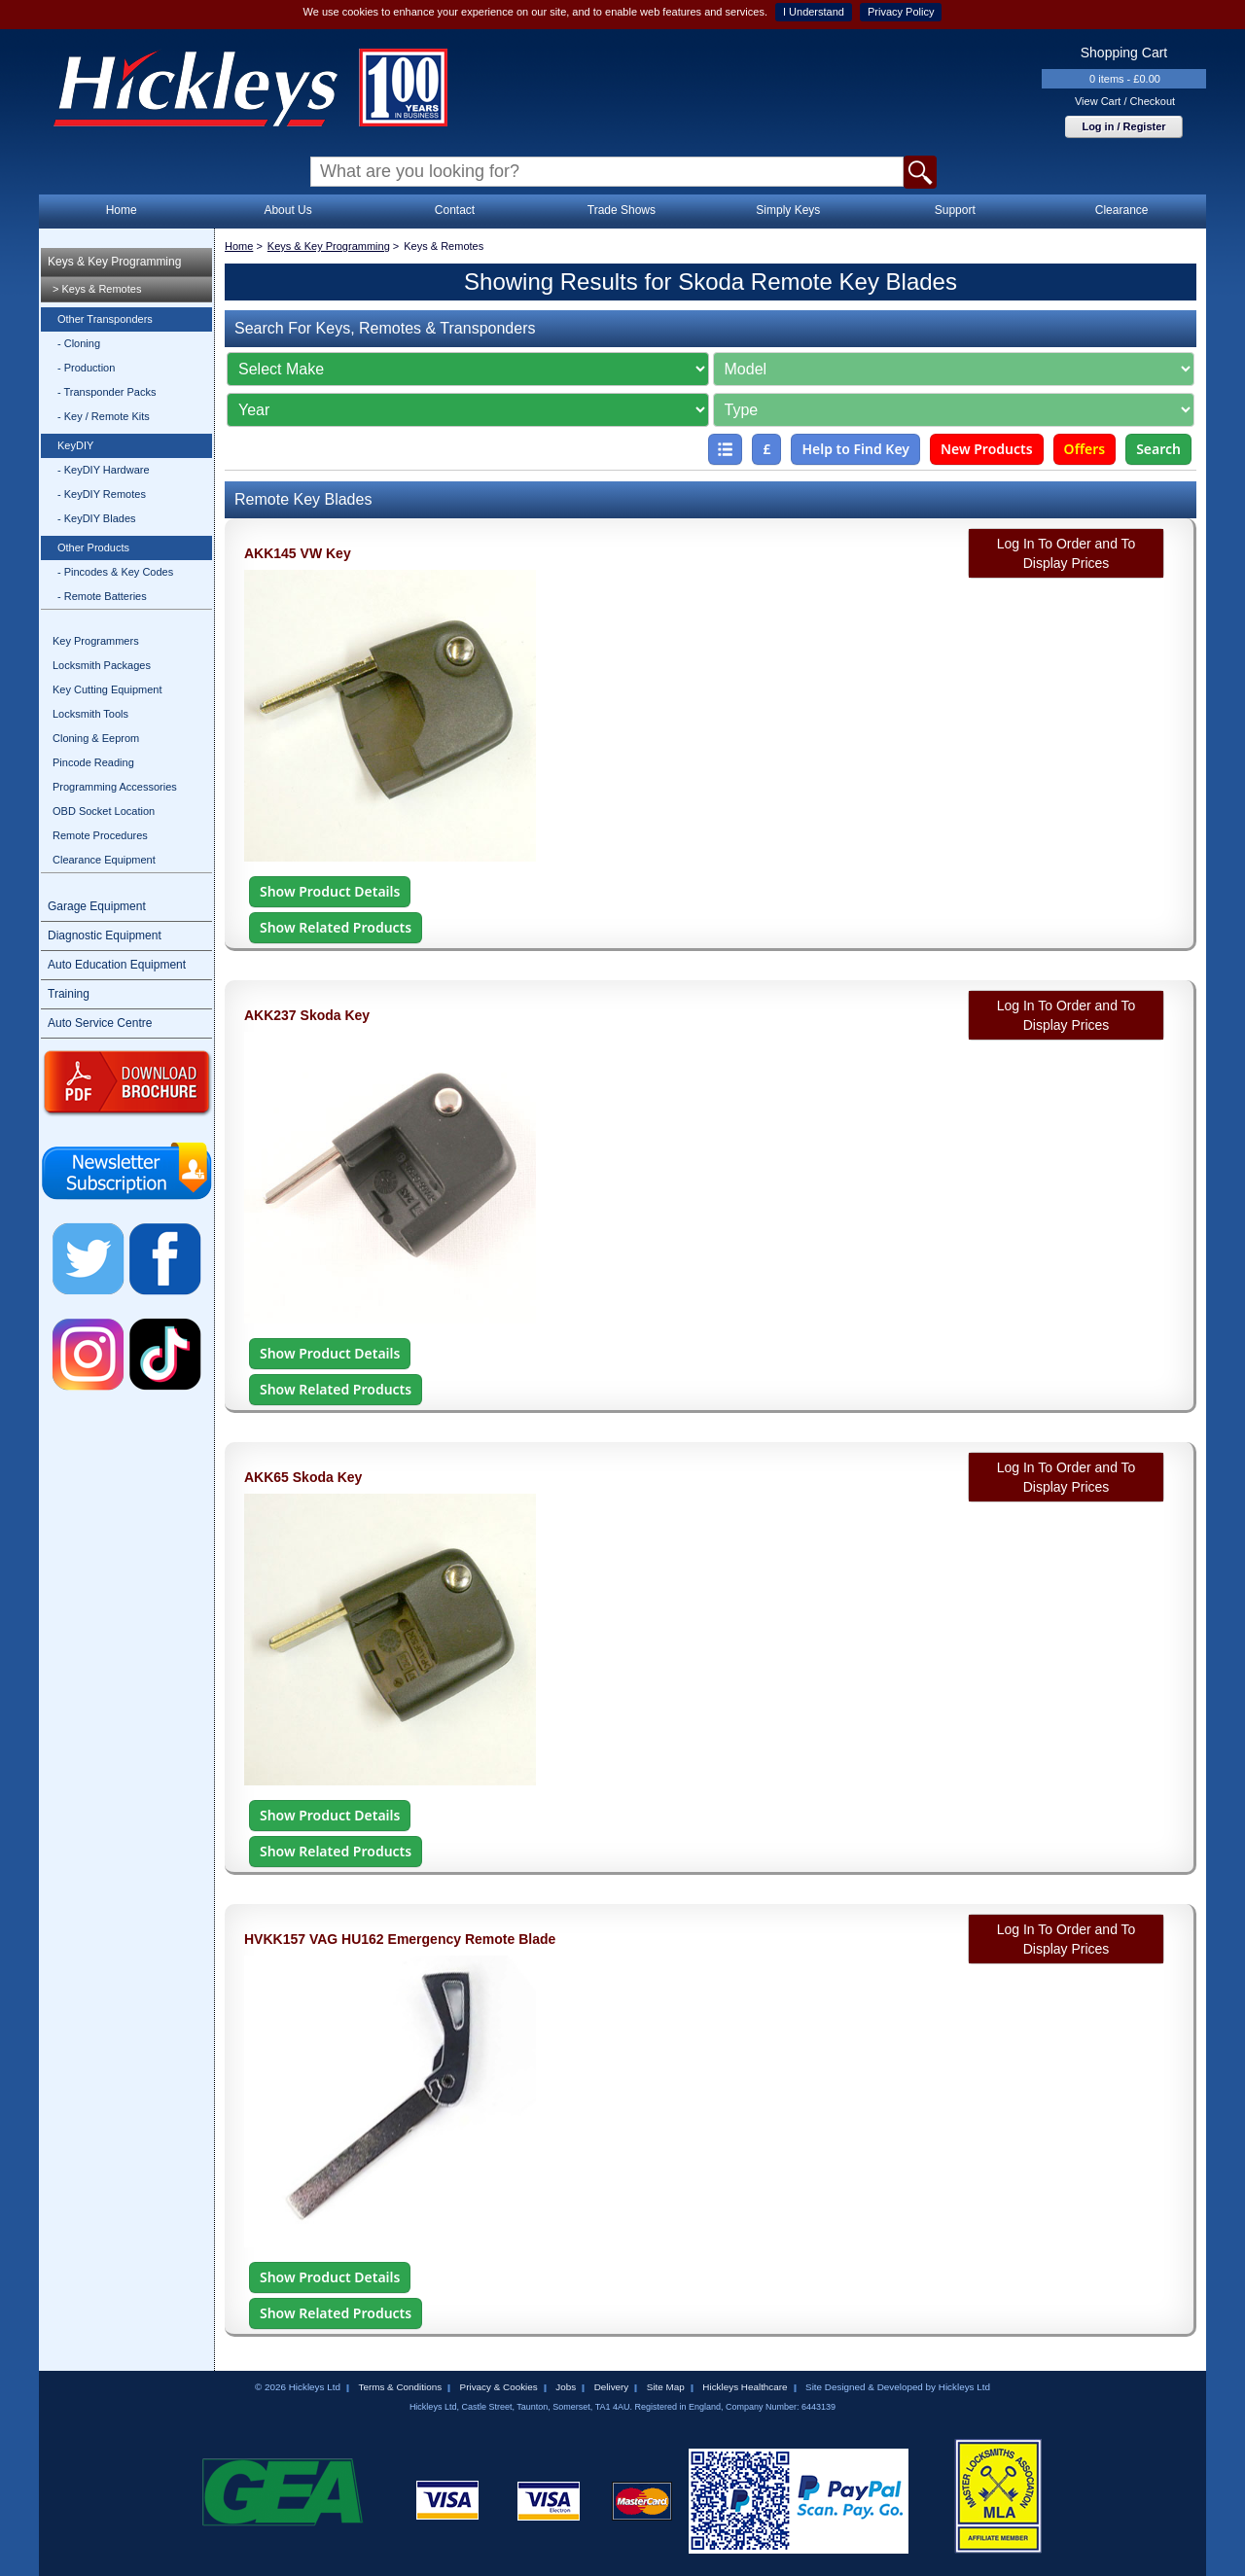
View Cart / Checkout (1125, 101)
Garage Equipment (97, 906)
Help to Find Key (855, 449)
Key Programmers (96, 641)
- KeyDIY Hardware (103, 470)
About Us (287, 210)
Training (68, 994)
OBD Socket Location (104, 811)
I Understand (813, 12)
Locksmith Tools (90, 714)
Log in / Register (1123, 126)
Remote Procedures (100, 835)
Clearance (1122, 210)
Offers (1085, 449)
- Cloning (78, 343)
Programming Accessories (115, 787)
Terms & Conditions (400, 2387)
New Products (987, 449)
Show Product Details (330, 891)
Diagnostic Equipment (104, 935)
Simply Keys (788, 210)
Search (1158, 449)
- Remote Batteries (102, 596)
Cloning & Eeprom (96, 738)
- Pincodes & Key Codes (115, 572)
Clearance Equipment (104, 859)
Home (121, 210)
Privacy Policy (901, 12)
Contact (455, 210)
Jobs (565, 2387)
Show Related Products (335, 927)
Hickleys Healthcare (744, 2387)
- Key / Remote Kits (103, 416)
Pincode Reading (93, 762)
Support (955, 210)
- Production (86, 367)
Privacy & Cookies (499, 2387)
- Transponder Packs (107, 392)
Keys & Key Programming (114, 261)
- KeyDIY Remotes (101, 494)
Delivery (611, 2387)
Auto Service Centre (100, 1023)
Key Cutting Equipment (107, 689)
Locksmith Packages (102, 665)
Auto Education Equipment (117, 964)
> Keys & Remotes (97, 289)
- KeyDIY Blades (96, 518)
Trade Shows (621, 210)
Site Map (666, 2387)
